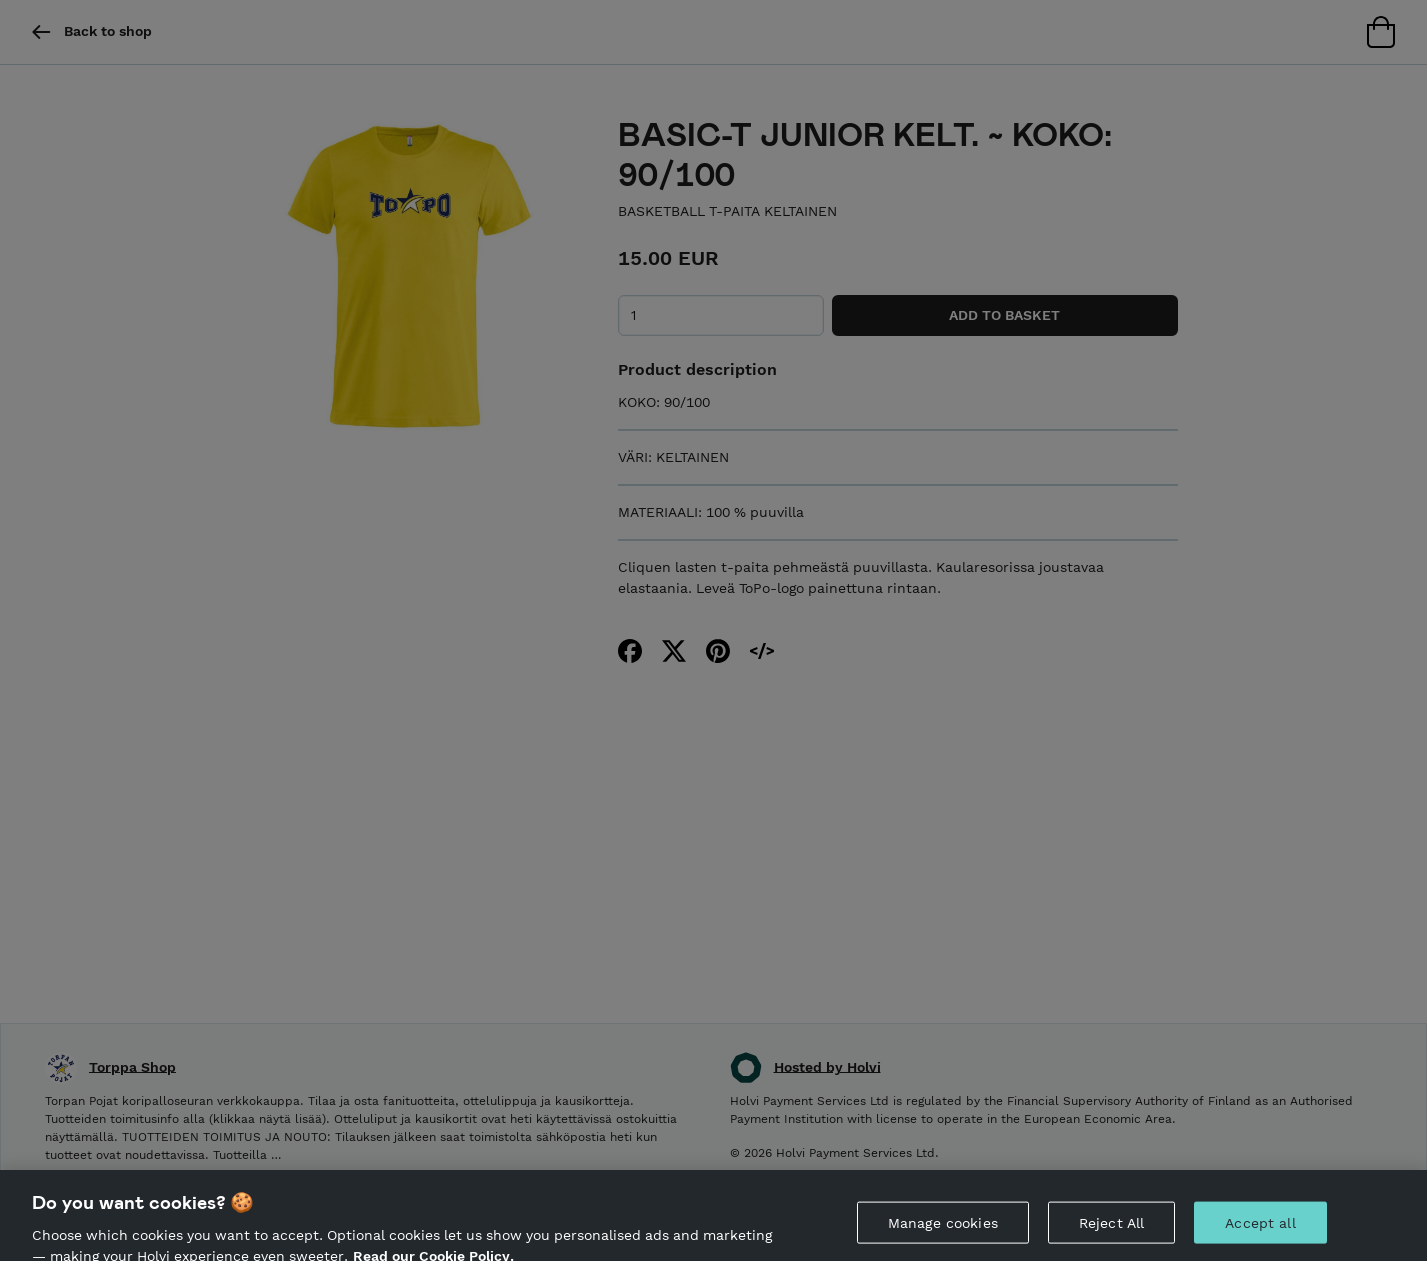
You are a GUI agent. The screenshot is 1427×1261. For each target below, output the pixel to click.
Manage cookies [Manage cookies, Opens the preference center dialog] (943, 1230)
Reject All (1111, 1230)
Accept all (1260, 1230)
